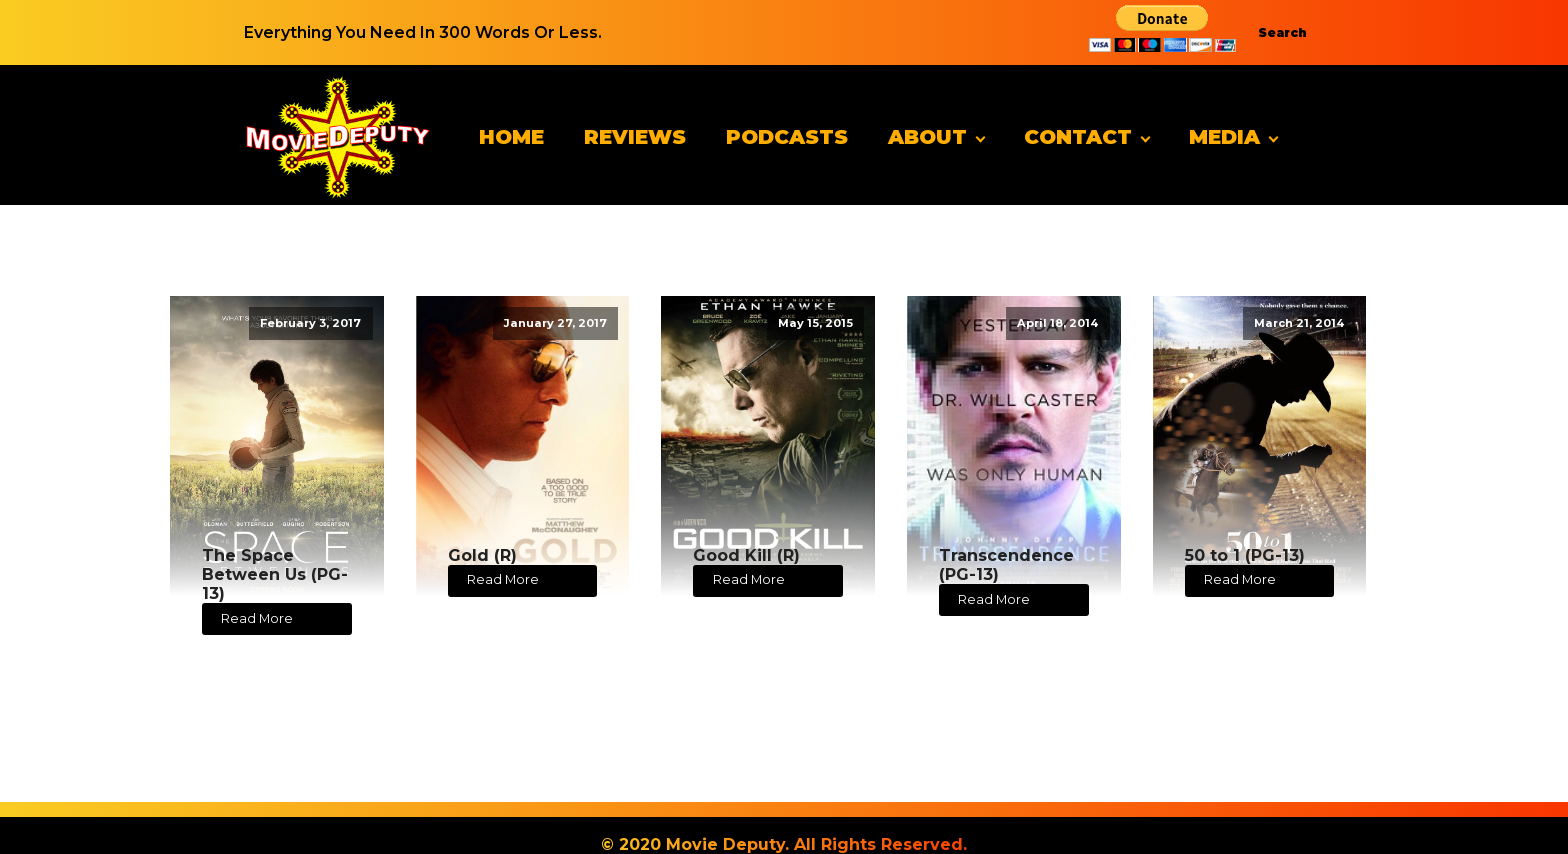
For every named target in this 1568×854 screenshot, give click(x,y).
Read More (257, 618)
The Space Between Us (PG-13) (275, 574)
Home (511, 137)
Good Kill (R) (746, 555)
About (927, 137)
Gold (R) (482, 555)
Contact (1078, 137)
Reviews (635, 137)
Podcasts (787, 137)
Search (1282, 32)
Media (1224, 137)
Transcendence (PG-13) (1006, 565)
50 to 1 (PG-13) (1245, 555)
